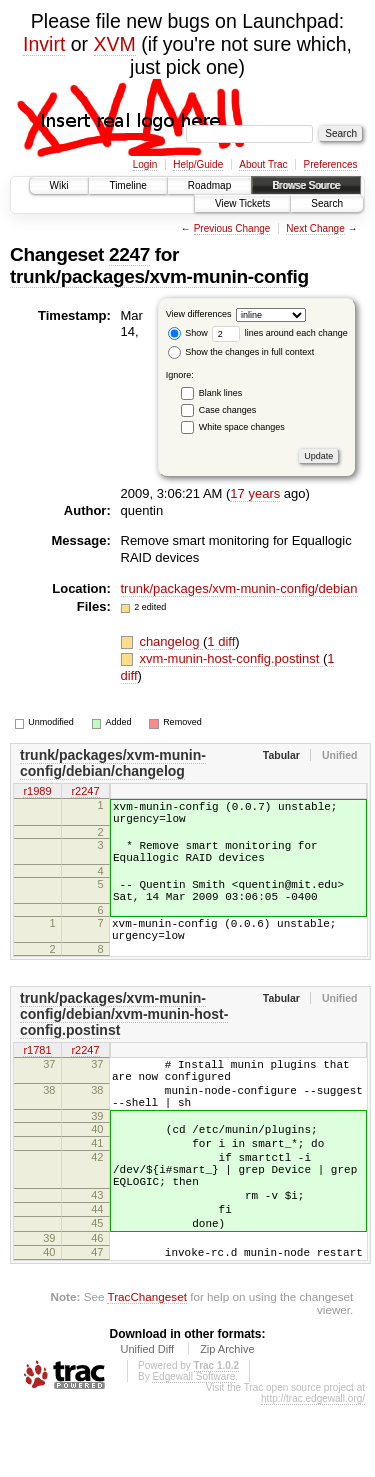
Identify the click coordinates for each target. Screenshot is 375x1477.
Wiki (59, 185)
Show (188, 333)
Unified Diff (147, 1421)
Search (327, 203)
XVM (115, 44)
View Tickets (242, 203)
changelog (171, 641)
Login (145, 164)
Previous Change (232, 228)
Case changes (228, 410)
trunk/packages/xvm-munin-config (159, 276)
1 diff (221, 641)
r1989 (37, 792)
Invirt (44, 44)
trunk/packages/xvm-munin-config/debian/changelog (113, 763)
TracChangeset (146, 1368)
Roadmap (209, 185)
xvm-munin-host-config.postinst (231, 658)
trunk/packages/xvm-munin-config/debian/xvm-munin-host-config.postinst (124, 1041)
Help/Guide (198, 164)
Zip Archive (227, 1421)
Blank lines (221, 393)
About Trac (263, 164)
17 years (255, 493)
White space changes (242, 427)
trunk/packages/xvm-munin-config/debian (239, 588)
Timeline (127, 185)
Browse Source (306, 185)
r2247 (85, 792)
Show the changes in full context (241, 352)
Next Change (315, 228)
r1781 (37, 1078)
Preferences (331, 164)
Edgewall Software (193, 1448)
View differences (199, 314)
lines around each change (280, 333)
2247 (129, 254)
